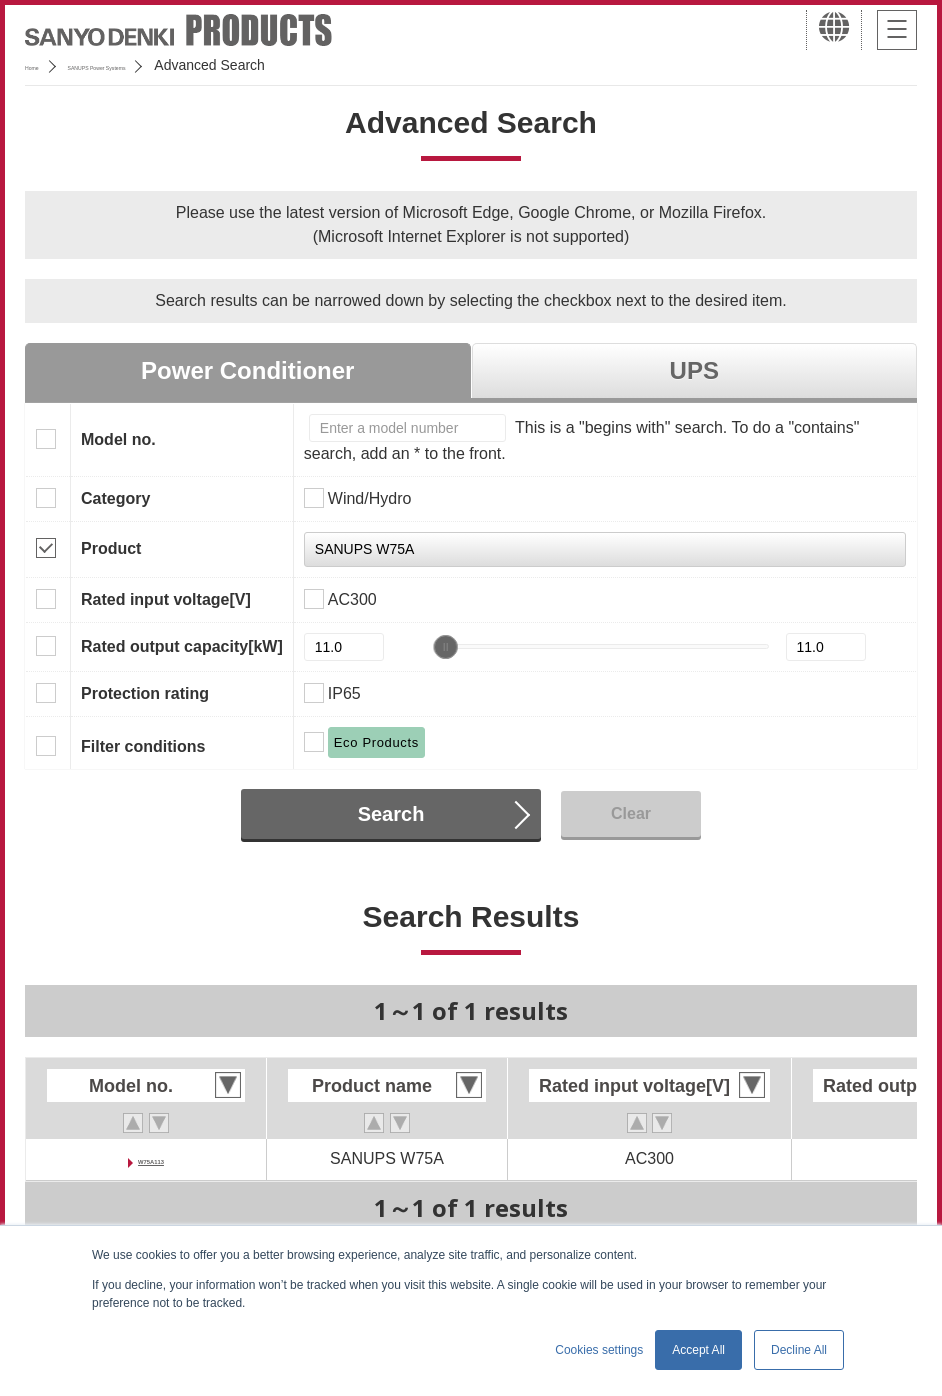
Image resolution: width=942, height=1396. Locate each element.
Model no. (118, 439)
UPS (694, 370)
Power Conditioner (247, 370)
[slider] (446, 647)
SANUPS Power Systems (170, 65)
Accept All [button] (698, 1350)
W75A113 (150, 1158)
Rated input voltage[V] (166, 599)
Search (391, 814)
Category (115, 498)
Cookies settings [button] (599, 1350)
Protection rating (145, 693)
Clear (631, 813)
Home (43, 65)
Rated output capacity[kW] (182, 646)
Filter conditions (143, 746)
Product (111, 548)
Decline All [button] (799, 1350)
